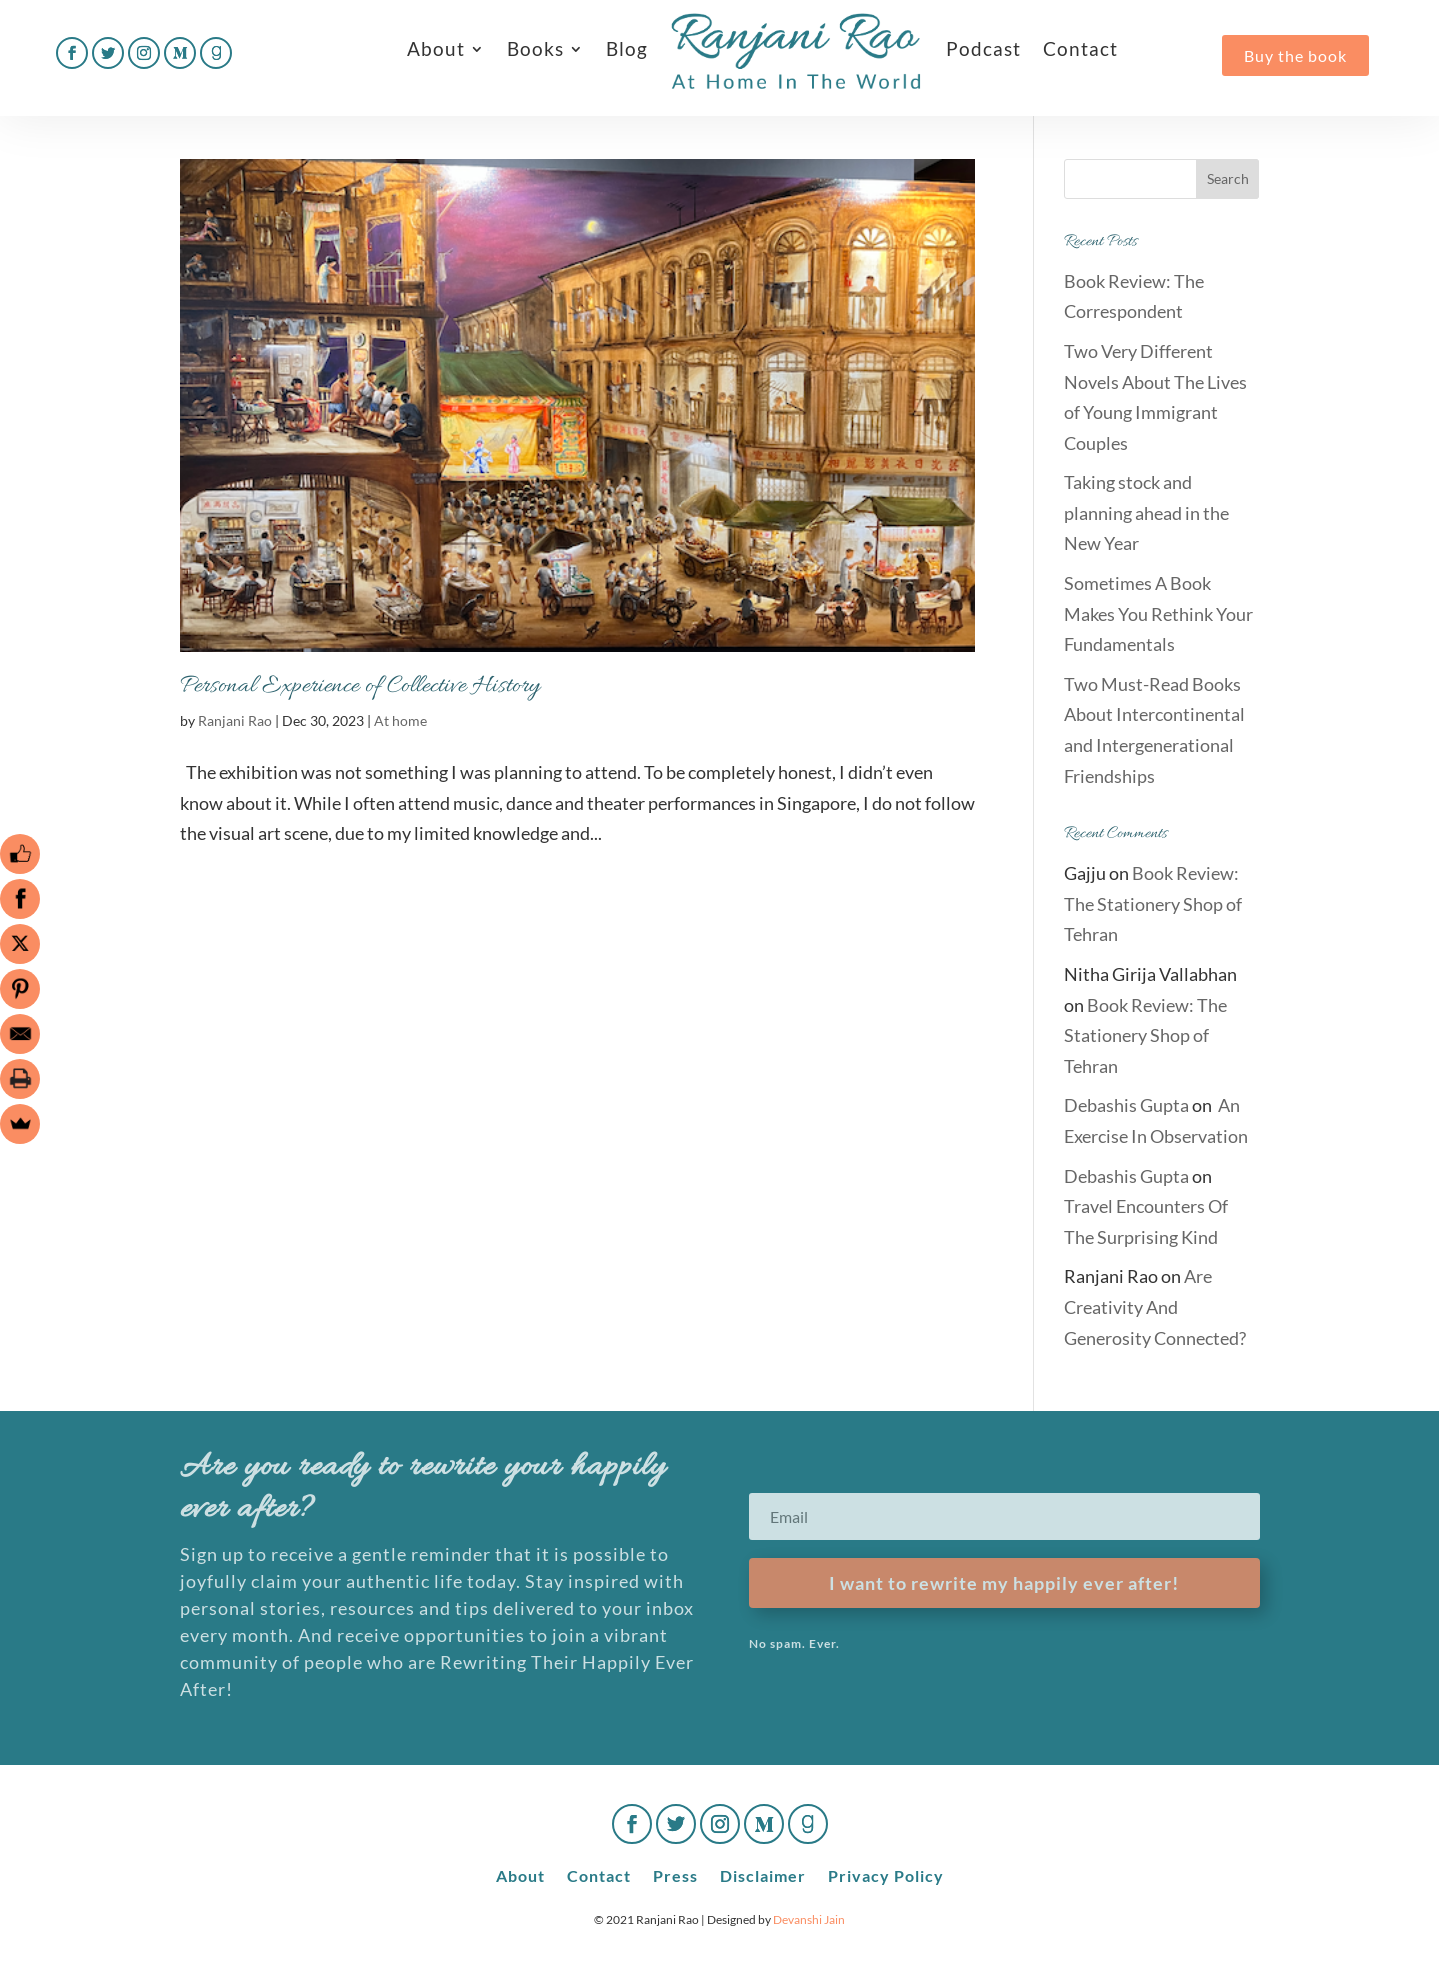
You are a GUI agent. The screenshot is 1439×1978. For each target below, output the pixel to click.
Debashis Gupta (1126, 1105)
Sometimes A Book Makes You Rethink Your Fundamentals (1158, 613)
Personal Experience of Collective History (360, 686)
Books (535, 49)
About (436, 49)
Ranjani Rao (235, 720)
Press (675, 1874)
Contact (1080, 49)
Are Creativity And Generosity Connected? (1155, 1306)
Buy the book (1295, 55)
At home (400, 720)
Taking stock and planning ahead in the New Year (1146, 512)
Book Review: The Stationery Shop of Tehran (1153, 903)
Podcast (983, 49)
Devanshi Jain (809, 1919)
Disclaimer (763, 1874)
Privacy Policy (886, 1874)
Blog (627, 49)
